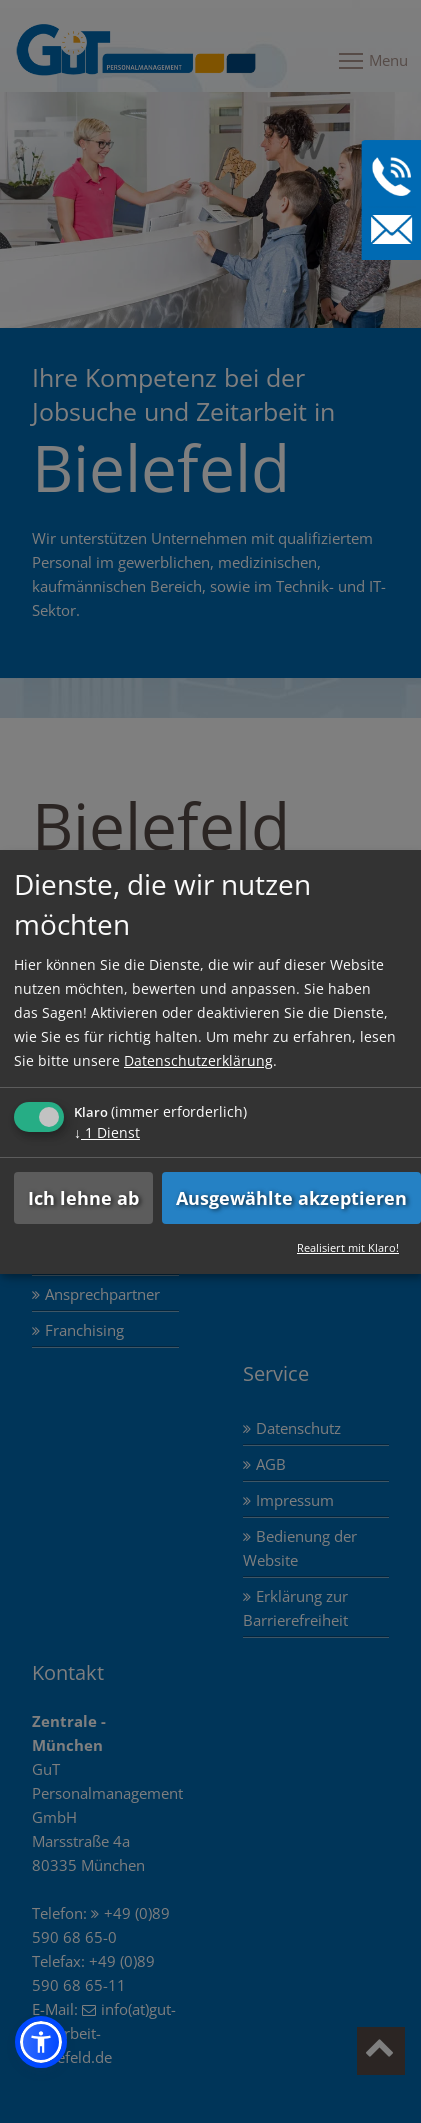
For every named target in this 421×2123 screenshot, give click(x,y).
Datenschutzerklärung (198, 1060)
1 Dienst (107, 1132)
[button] (41, 2042)
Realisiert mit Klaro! (348, 1247)
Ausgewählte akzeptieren (291, 1198)
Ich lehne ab (83, 1198)
